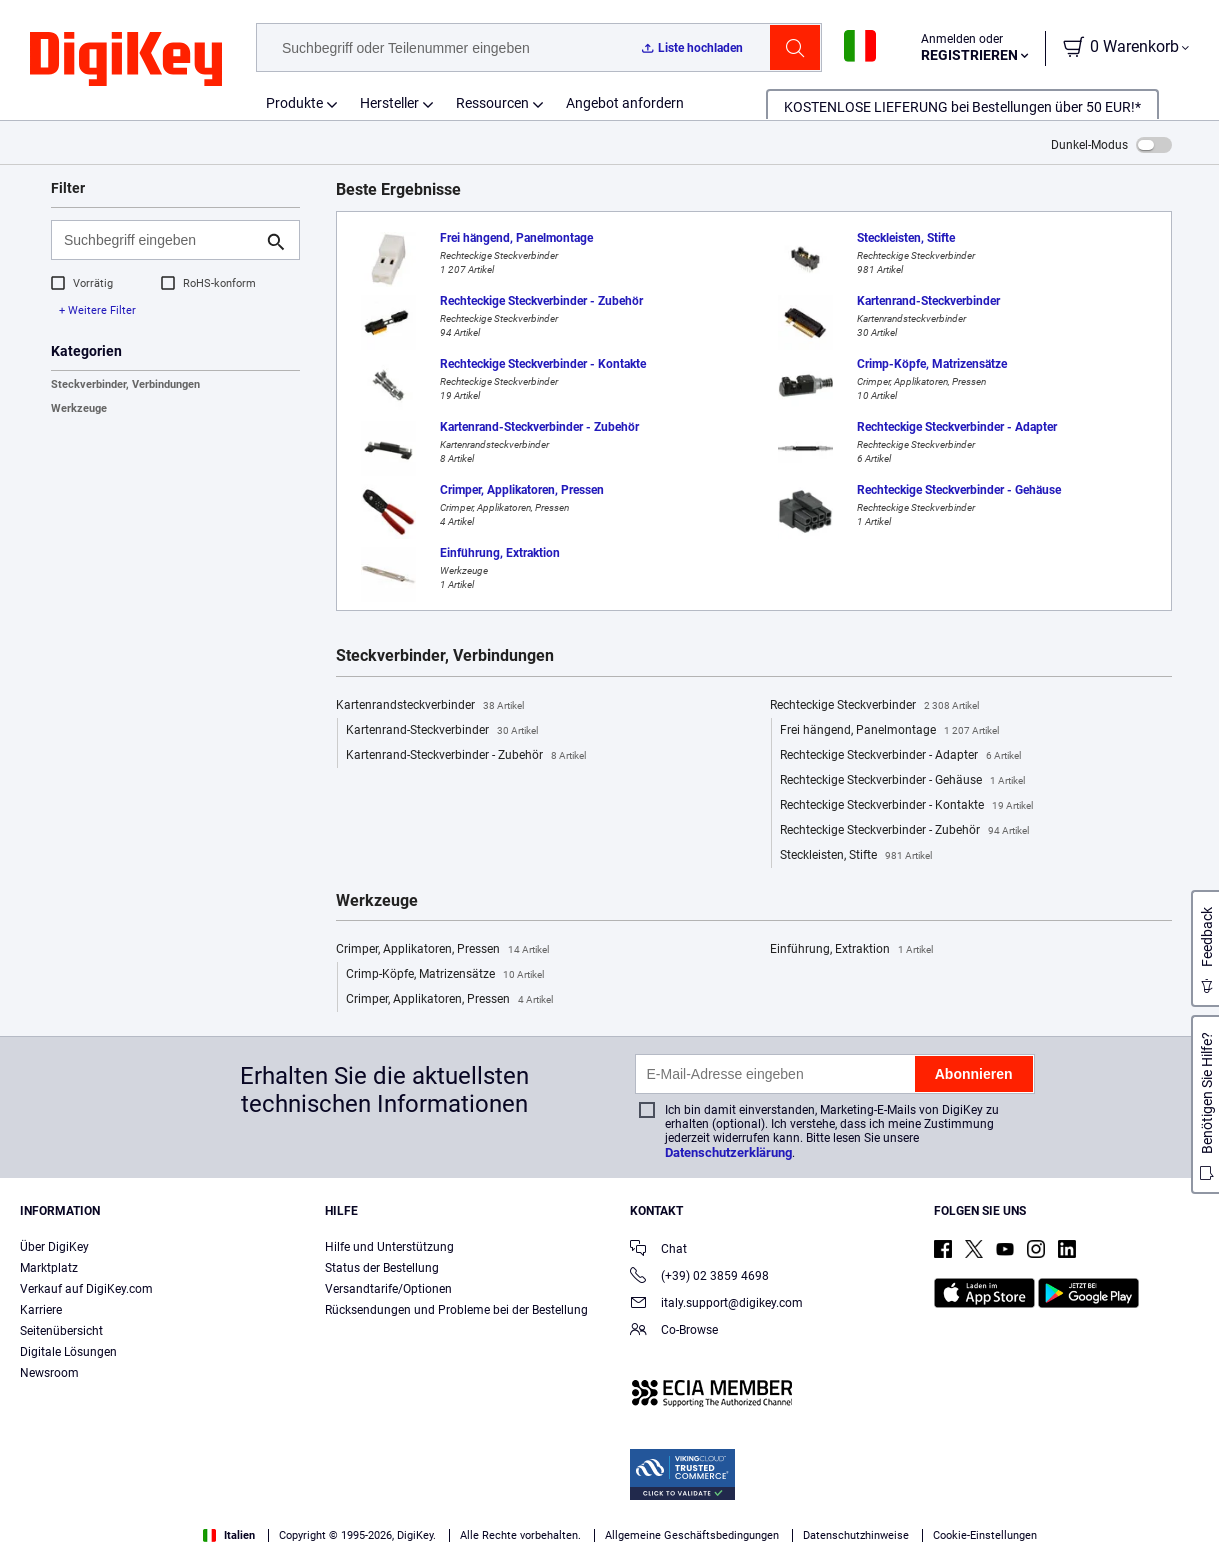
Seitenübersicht (61, 1331)
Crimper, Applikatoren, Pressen (442, 950)
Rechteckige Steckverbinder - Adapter (900, 756)
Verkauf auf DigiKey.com (86, 1289)
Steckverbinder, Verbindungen (125, 384)
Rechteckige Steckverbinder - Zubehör (904, 831)
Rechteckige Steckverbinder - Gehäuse (902, 781)
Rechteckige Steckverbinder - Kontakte (906, 806)
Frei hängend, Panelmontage (889, 731)
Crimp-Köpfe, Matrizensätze (445, 975)
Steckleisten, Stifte (856, 856)
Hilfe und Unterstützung (389, 1247)
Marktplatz (49, 1268)
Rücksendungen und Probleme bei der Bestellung (456, 1310)
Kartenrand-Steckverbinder (442, 731)
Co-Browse (674, 1331)
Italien (229, 1535)
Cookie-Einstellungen (985, 1535)
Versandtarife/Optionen (388, 1289)
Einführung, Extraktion (851, 950)
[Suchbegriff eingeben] (159, 240)
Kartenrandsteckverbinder (430, 706)
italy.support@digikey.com (716, 1304)
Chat (658, 1250)
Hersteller (389, 103)
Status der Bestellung (382, 1268)
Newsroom (49, 1373)
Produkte (294, 103)
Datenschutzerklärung (728, 1152)
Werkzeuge (79, 408)
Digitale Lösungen (68, 1352)
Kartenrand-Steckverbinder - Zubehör (466, 756)
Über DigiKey (54, 1247)
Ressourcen (492, 103)
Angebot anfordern (625, 103)
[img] (126, 60)
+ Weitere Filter (97, 310)
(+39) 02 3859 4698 (699, 1277)
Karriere (41, 1310)
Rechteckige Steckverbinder (874, 706)
